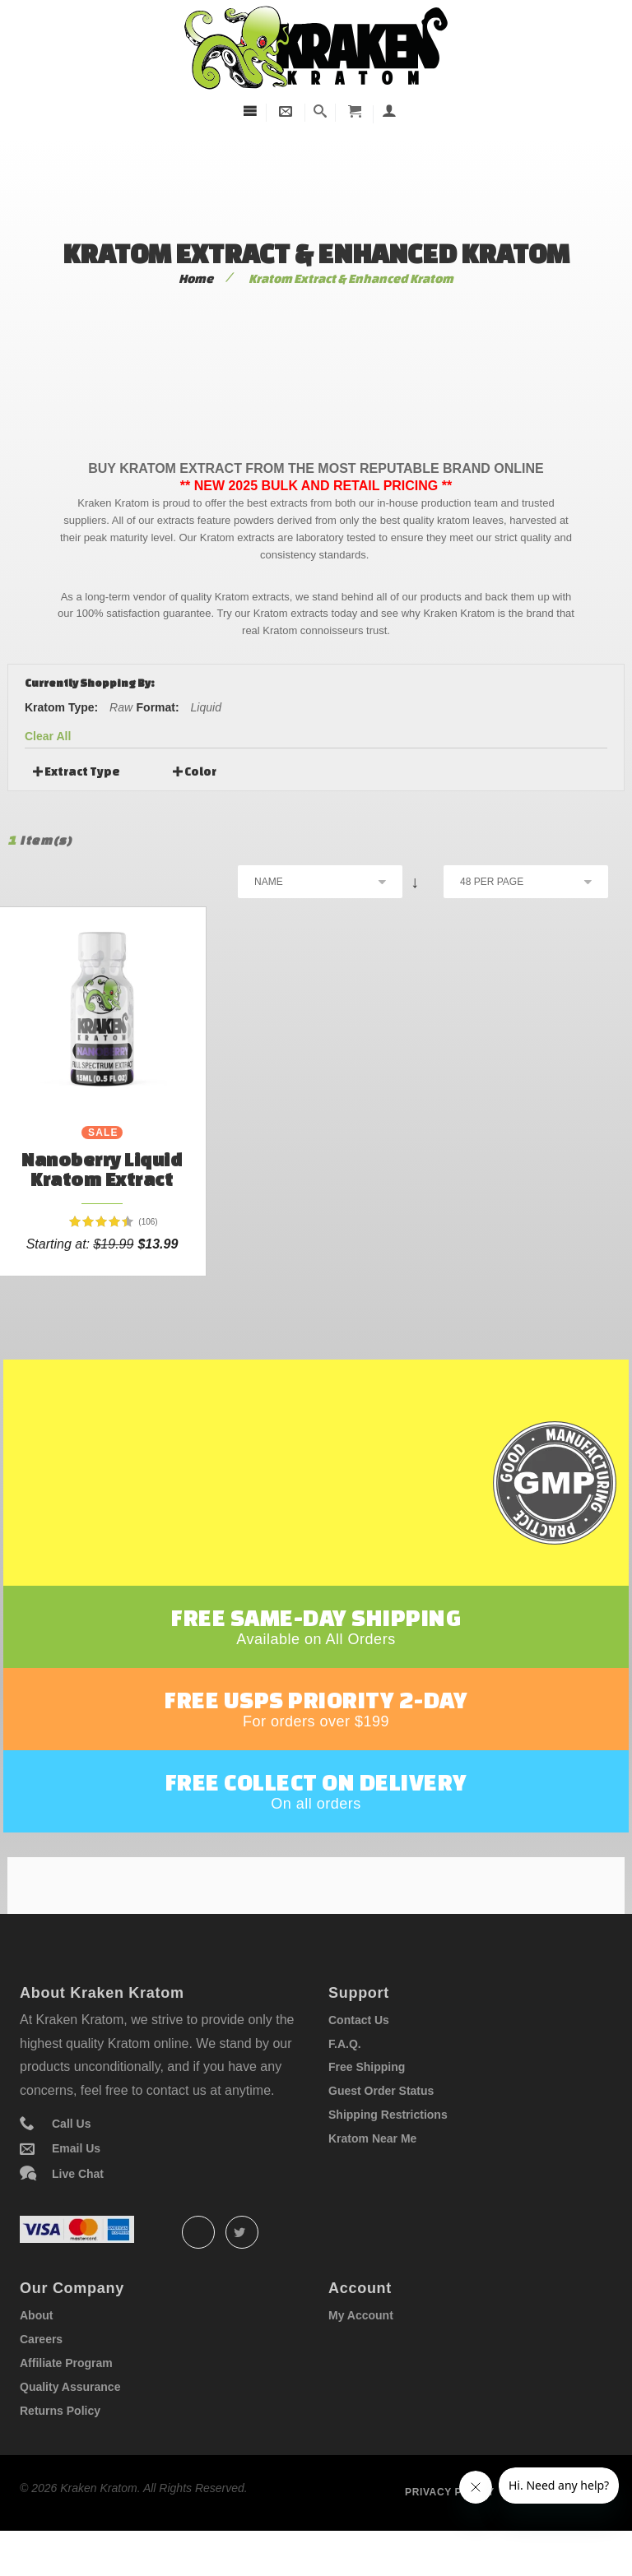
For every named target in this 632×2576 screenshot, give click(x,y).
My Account (360, 2352)
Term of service (563, 2529)
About (36, 2352)
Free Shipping (366, 2104)
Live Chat (78, 2210)
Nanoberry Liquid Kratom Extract (101, 1169)
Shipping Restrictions (388, 2151)
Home (196, 278)
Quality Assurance (70, 2424)
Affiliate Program (66, 2400)
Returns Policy (60, 2447)
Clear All (48, 736)
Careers (41, 2376)
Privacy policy (450, 2529)
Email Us (76, 2186)
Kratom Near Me (372, 2175)
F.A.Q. (344, 2081)
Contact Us (358, 2057)
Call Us (71, 2160)
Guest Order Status (381, 2128)
